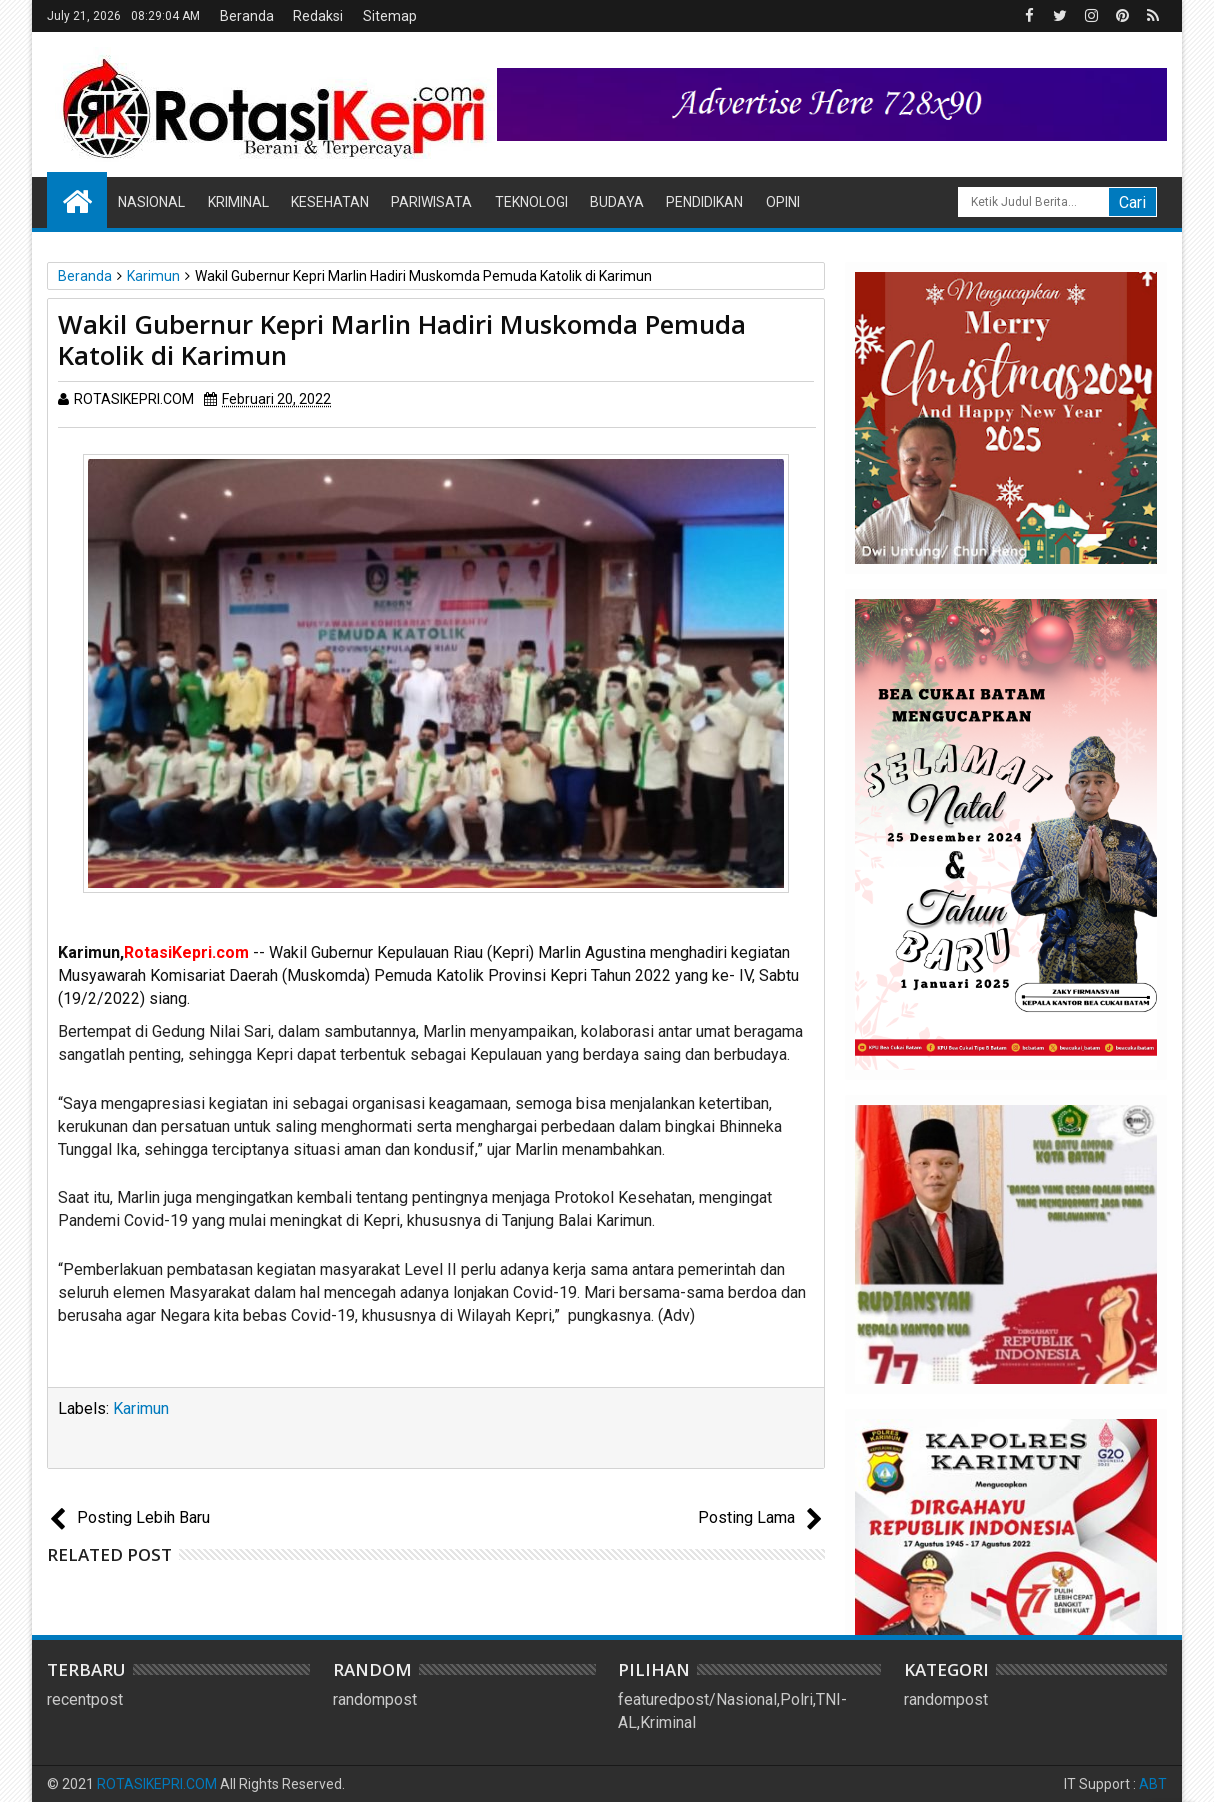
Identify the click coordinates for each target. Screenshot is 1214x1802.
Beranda (247, 16)
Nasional (151, 202)
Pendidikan (704, 202)
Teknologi (531, 202)
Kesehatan (330, 202)
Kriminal (238, 202)
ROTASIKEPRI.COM (157, 1784)
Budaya (617, 202)
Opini (783, 202)
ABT (1153, 1784)
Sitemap (390, 16)
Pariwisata (431, 202)
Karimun (141, 1408)
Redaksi (318, 16)
